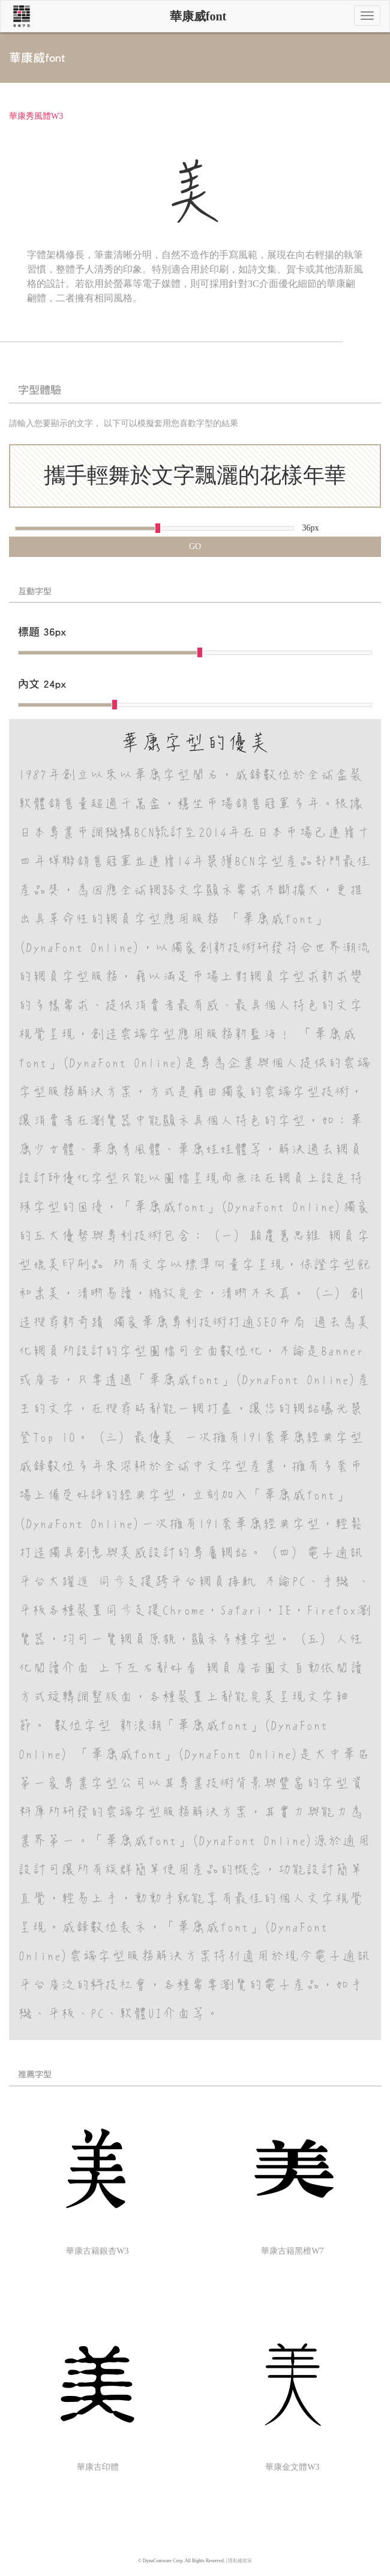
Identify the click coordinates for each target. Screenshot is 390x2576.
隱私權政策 (240, 2560)
